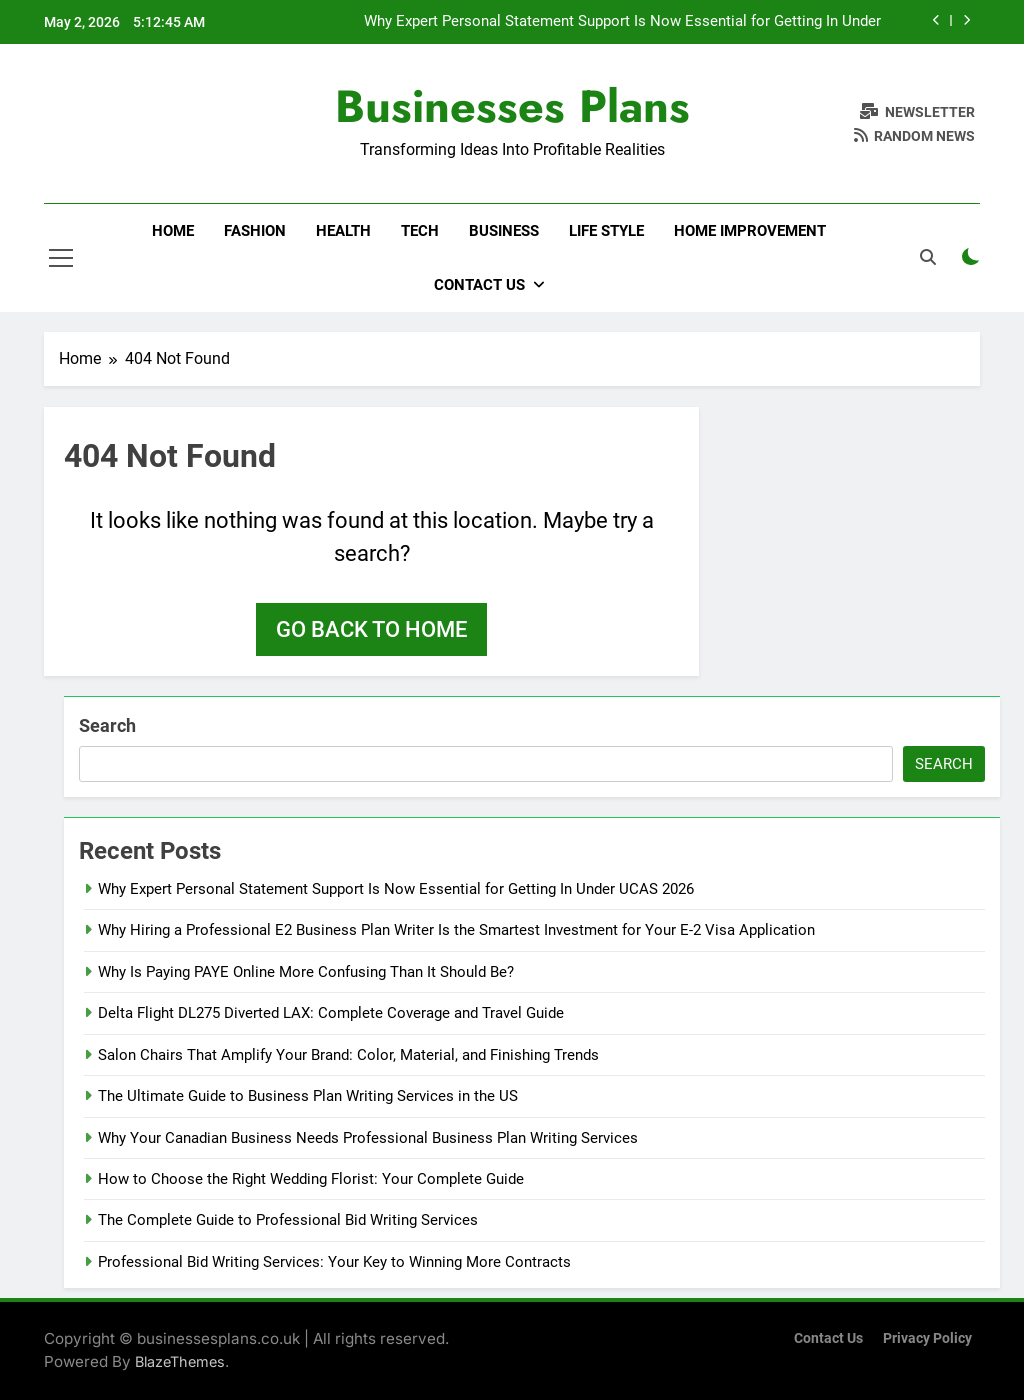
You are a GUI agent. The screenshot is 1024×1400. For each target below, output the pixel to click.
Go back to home (371, 629)
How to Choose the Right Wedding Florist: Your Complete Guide (311, 1179)
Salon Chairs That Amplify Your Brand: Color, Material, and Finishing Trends (348, 1055)
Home (173, 231)
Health (343, 231)
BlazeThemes (180, 1361)
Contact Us (479, 285)
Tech (420, 231)
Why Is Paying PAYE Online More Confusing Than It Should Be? (308, 972)
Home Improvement (750, 231)
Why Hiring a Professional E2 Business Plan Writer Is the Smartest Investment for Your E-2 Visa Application (456, 930)
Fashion (255, 231)
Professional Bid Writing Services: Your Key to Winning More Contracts (334, 1262)
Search (107, 725)
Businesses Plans (512, 106)
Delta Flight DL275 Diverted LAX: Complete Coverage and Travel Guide (331, 1013)
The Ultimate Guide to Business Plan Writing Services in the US (308, 1096)
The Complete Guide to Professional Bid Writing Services (288, 1220)
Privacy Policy (927, 1338)
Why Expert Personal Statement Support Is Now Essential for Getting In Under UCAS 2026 (622, 22)
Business (504, 231)
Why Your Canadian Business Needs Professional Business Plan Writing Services (368, 1138)
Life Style (606, 231)
